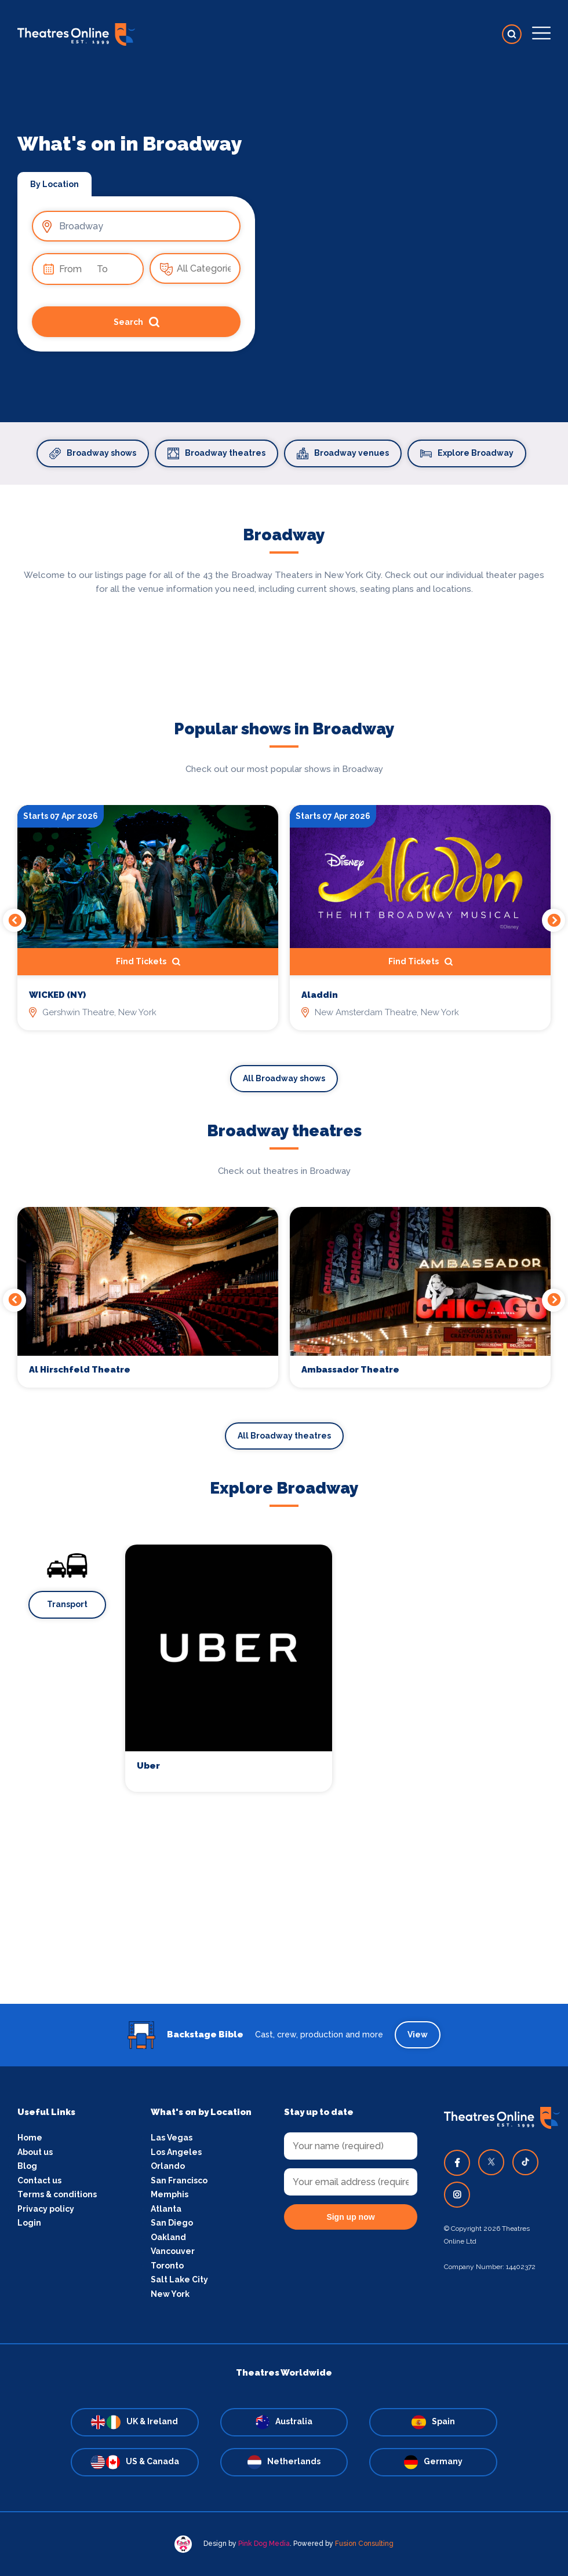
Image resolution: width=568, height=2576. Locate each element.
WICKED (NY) (57, 995)
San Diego (172, 2222)
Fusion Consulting (364, 2544)
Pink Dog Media (264, 2544)
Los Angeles (176, 2152)
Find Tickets (148, 962)
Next (553, 920)
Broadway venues (343, 453)
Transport (67, 1604)
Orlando (168, 2166)
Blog (27, 2166)
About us (35, 2152)
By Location (54, 184)
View (417, 2034)
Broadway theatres (216, 453)
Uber (148, 1766)
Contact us (39, 2180)
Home (29, 2137)
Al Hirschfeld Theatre (79, 1369)
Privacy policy (45, 2208)
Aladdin (319, 995)
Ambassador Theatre (350, 1369)
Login (29, 2222)
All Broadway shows (284, 1078)
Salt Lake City (179, 2279)
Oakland (168, 2237)
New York (170, 2294)
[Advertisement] (284, 1923)
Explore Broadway (467, 453)
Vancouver (173, 2251)
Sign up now (350, 2217)
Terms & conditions (57, 2194)
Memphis (169, 2194)
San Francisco (179, 2180)
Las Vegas (171, 2137)
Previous (14, 920)
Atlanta (166, 2208)
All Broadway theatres (284, 1435)
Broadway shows (92, 453)
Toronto (167, 2265)
